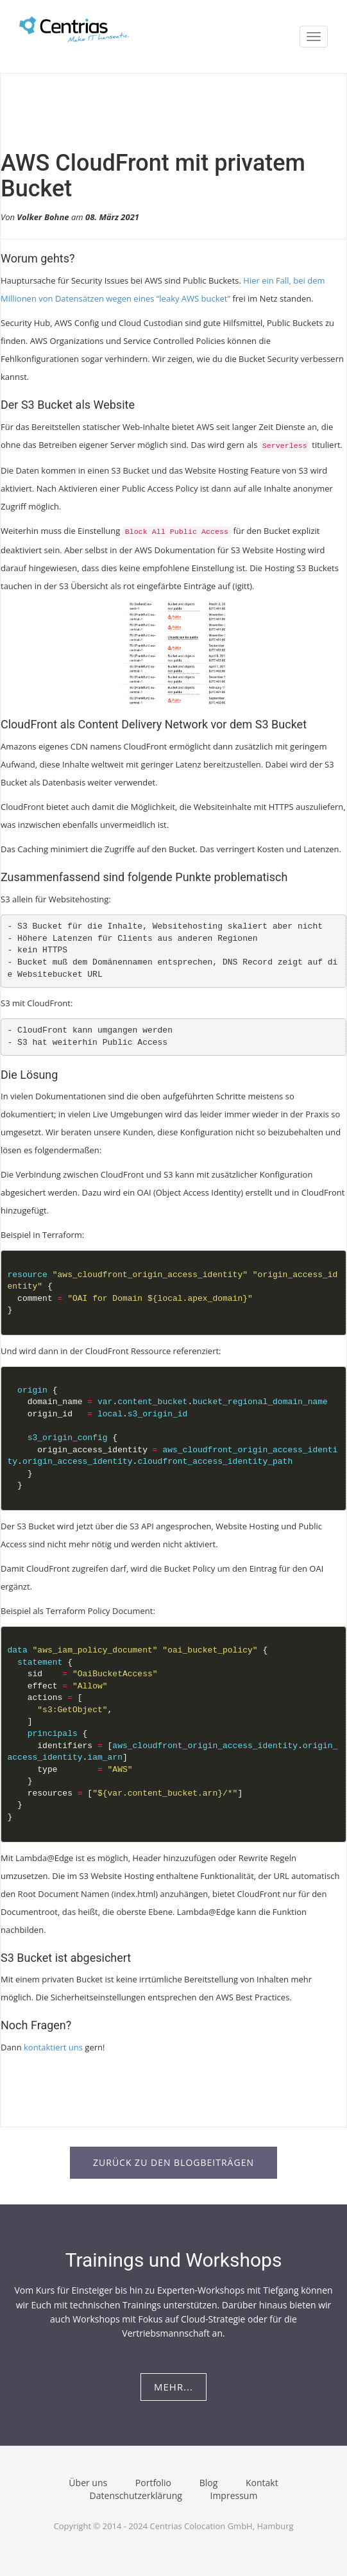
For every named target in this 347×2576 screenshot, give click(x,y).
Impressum (233, 2495)
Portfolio (153, 2483)
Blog (208, 2483)
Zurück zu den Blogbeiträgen (173, 2162)
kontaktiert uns (53, 2047)
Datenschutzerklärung (136, 2495)
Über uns (88, 2483)
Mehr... (173, 2386)
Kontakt (262, 2483)
